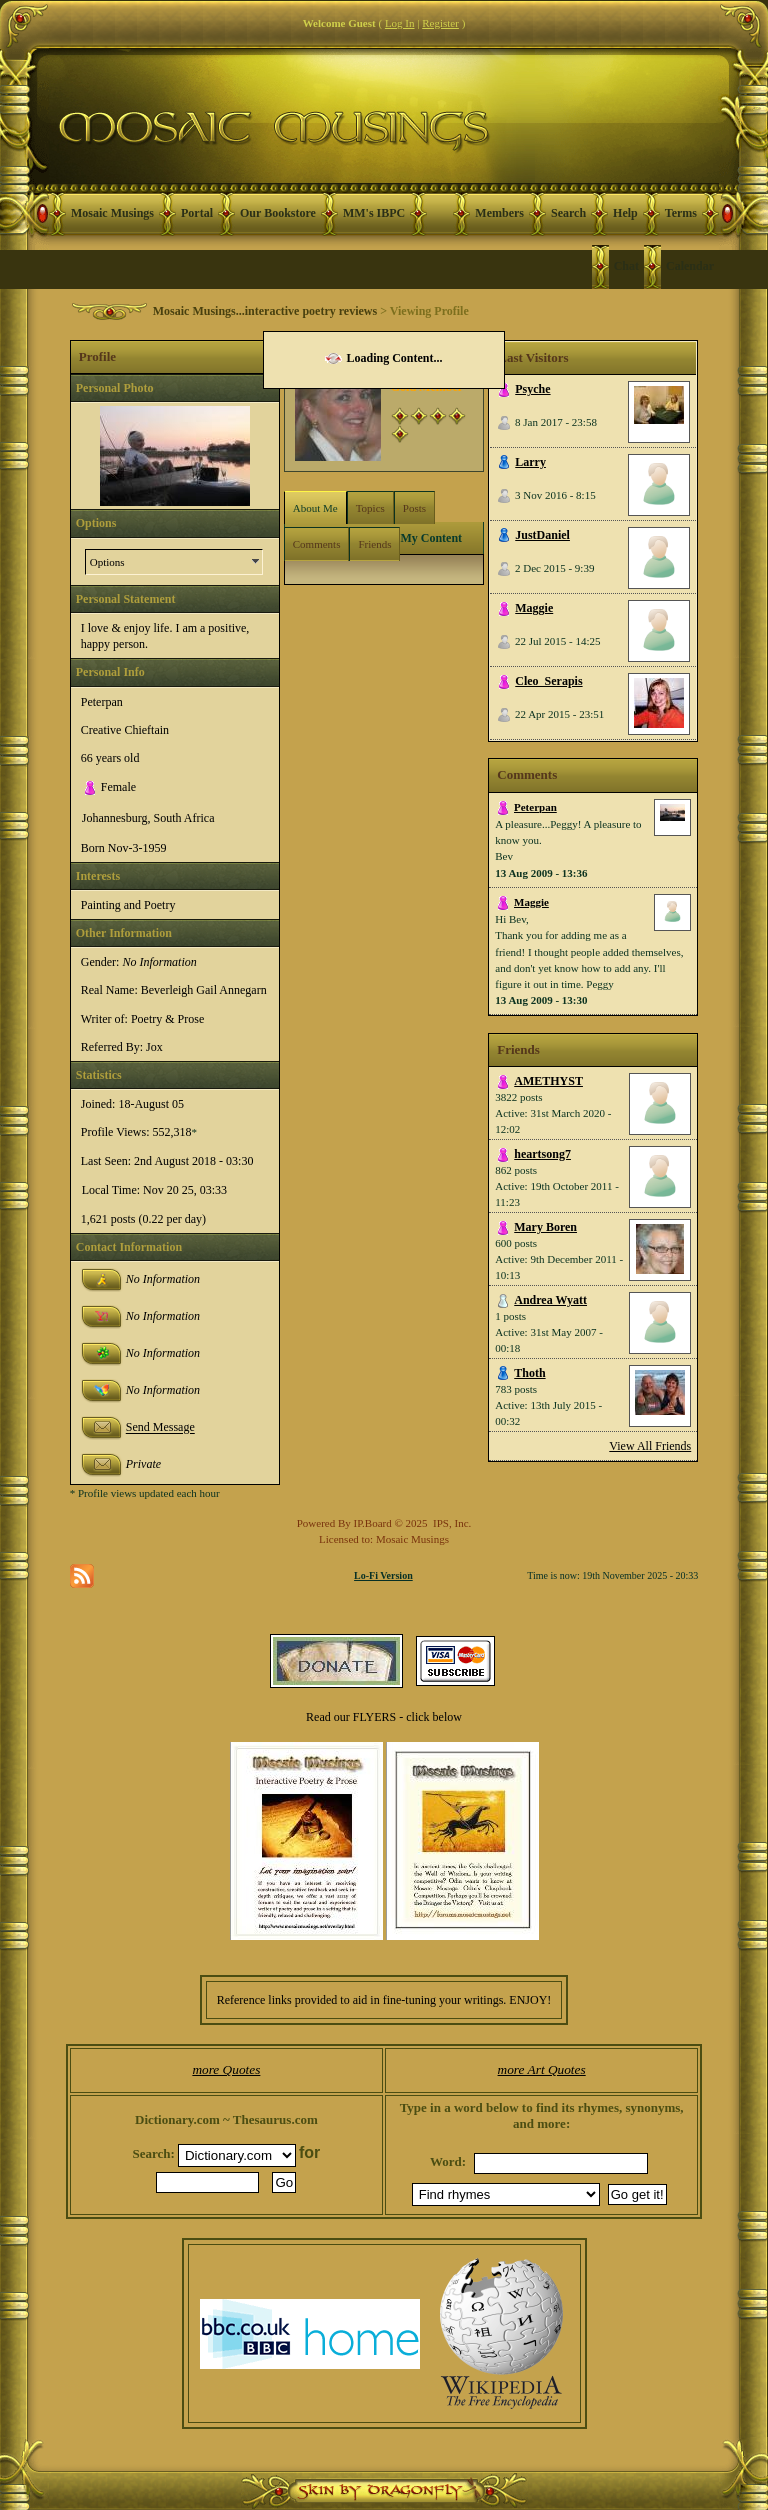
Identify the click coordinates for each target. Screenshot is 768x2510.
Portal (197, 213)
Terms (681, 213)
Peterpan (535, 807)
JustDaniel (542, 535)
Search (568, 213)
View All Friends (650, 1446)
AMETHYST (548, 1081)
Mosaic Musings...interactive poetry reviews (265, 311)
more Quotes (226, 2069)
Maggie (534, 608)
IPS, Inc (450, 1523)
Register (440, 23)
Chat (626, 266)
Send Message (160, 1428)
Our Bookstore (278, 213)
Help (625, 213)
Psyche (532, 389)
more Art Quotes (542, 2069)
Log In (400, 23)
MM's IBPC (374, 213)
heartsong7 (542, 1154)
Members (499, 213)
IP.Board (373, 1523)
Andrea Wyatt (550, 1300)
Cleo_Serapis (548, 681)
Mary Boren (545, 1227)
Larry (530, 462)
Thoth (529, 1373)
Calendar (690, 266)
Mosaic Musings (112, 213)
